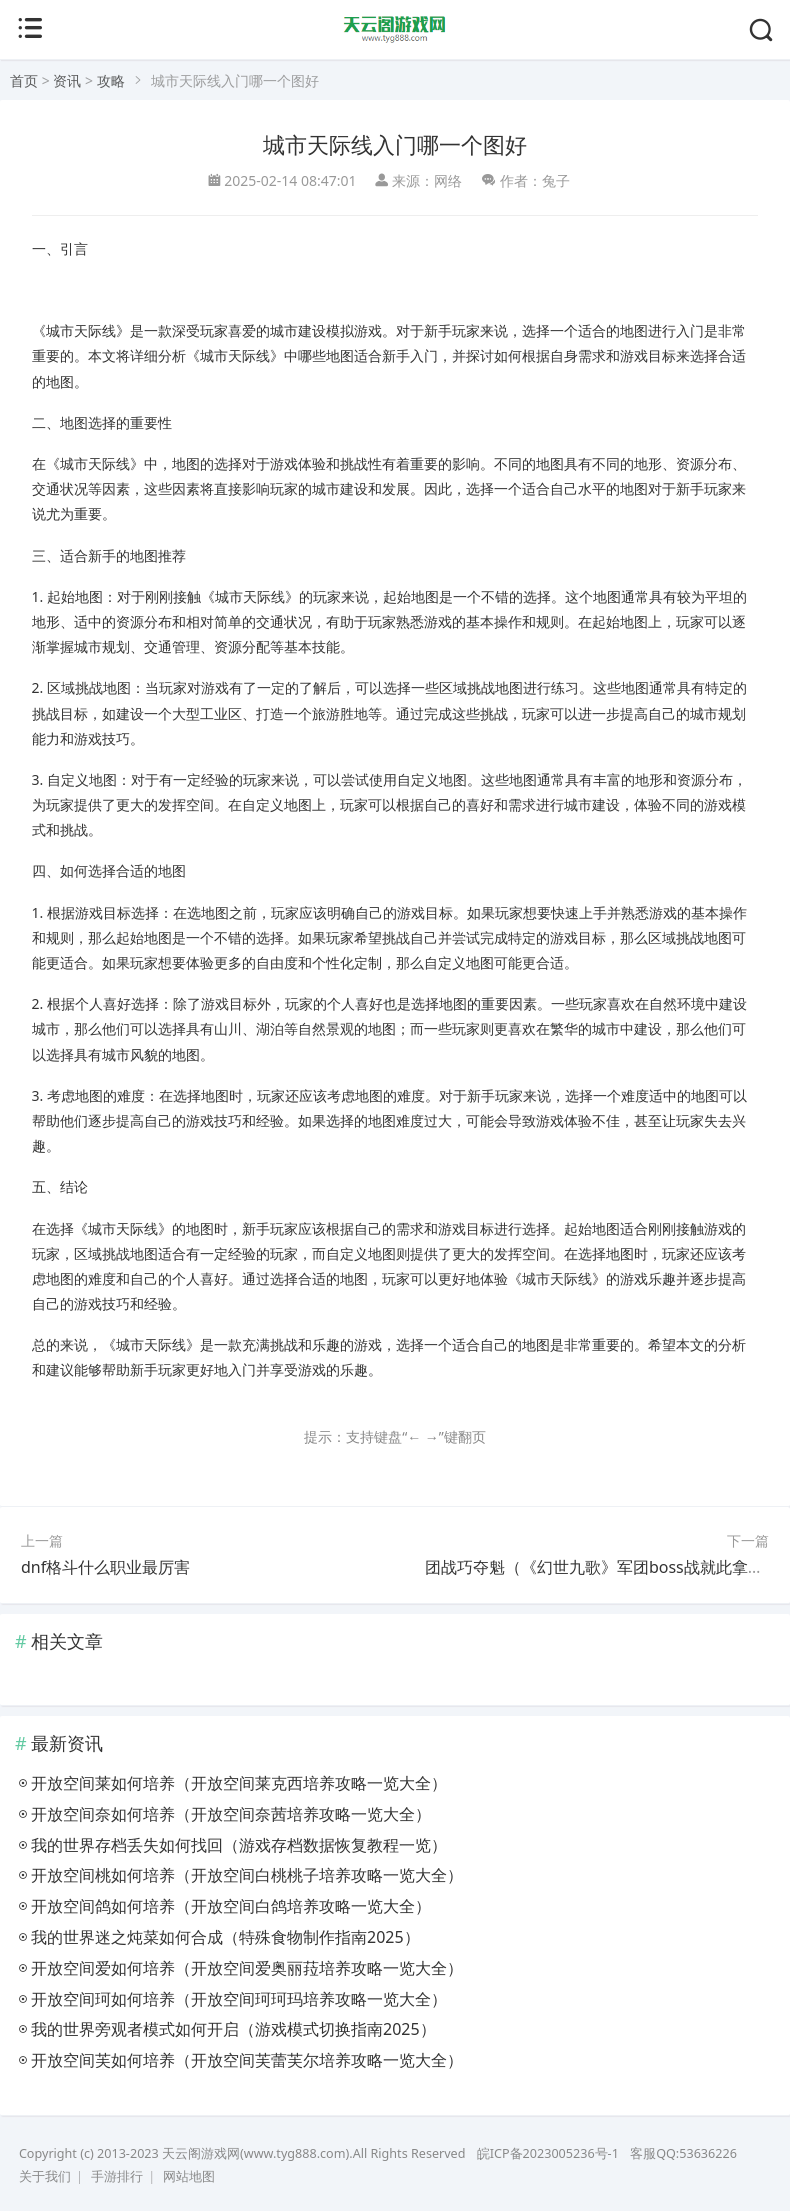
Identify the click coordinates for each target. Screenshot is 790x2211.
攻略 (111, 80)
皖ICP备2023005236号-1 (548, 2153)
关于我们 (45, 2176)
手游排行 (117, 2176)
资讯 (67, 80)
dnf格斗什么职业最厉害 (105, 1567)
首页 (24, 80)
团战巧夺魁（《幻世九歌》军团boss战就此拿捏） (602, 1567)
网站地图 (189, 2176)
